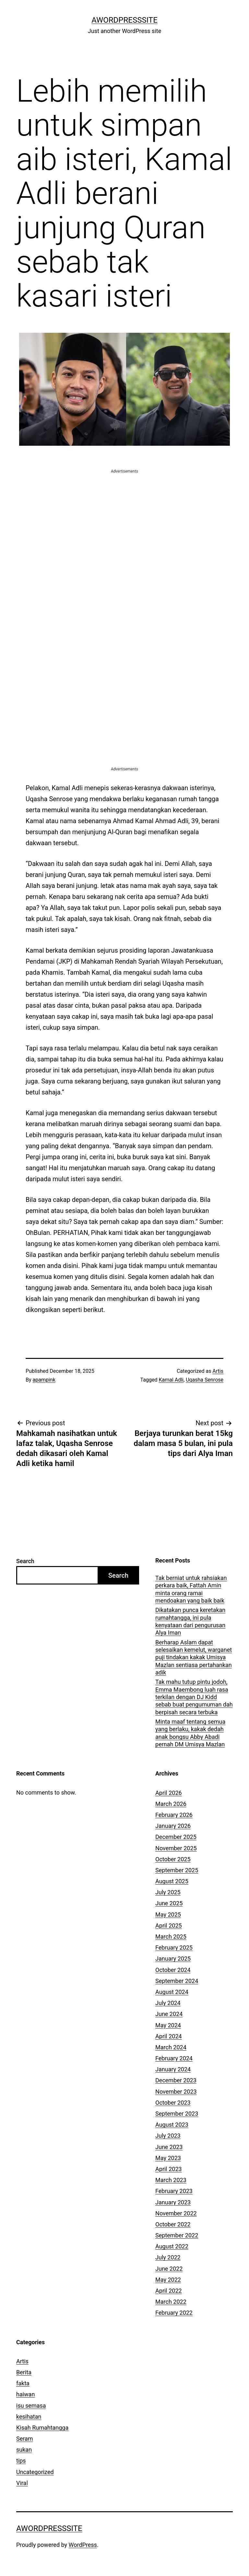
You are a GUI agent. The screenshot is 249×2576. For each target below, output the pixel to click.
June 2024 (169, 2013)
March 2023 (170, 2180)
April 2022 (168, 2290)
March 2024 (170, 2047)
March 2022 (170, 2301)
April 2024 (168, 2036)
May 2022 (168, 2279)
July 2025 (168, 1892)
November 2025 (176, 1848)
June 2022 (169, 2268)
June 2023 (169, 2147)
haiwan (25, 2394)
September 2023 (176, 2113)
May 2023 (168, 2158)
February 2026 (174, 1814)
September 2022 (176, 2235)
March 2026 (170, 1803)
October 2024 (172, 1969)
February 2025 (174, 1947)
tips (21, 2460)
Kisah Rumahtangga (42, 2427)
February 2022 (174, 2312)
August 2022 (171, 2246)
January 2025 (173, 1958)
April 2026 (168, 1792)
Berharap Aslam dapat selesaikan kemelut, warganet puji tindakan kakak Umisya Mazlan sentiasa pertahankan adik (193, 1657)
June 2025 (169, 1903)
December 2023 (175, 2080)
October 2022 (172, 2224)
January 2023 (173, 2202)
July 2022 (168, 2257)
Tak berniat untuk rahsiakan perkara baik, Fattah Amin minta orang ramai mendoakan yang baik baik (191, 1589)
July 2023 (168, 2135)
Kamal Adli (171, 1380)
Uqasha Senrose (204, 1380)
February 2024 (174, 2058)
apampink (44, 1380)
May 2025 (168, 1914)
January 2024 (173, 2069)
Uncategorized (35, 2472)
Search (25, 1561)
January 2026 (173, 1825)
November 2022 (176, 2213)
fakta (23, 2383)
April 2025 (168, 1925)
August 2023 (171, 2124)
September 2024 (176, 1980)
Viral (22, 2483)
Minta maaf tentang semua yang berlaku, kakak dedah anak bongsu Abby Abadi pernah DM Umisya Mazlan (190, 1733)
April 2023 (168, 2169)
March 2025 (170, 1936)
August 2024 (171, 1991)
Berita (23, 2372)
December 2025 (175, 1836)
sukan (24, 2449)
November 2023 (176, 2091)
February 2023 (174, 2191)
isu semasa (31, 2405)
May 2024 (168, 2025)
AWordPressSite (124, 20)
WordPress (83, 2544)
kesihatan (28, 2416)
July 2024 (168, 2002)
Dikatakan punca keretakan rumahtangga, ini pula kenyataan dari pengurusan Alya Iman (190, 1621)
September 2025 (176, 1870)
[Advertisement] (124, 520)
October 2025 (172, 1859)
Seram (24, 2438)
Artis (217, 1371)
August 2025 (171, 1881)
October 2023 (172, 2102)
